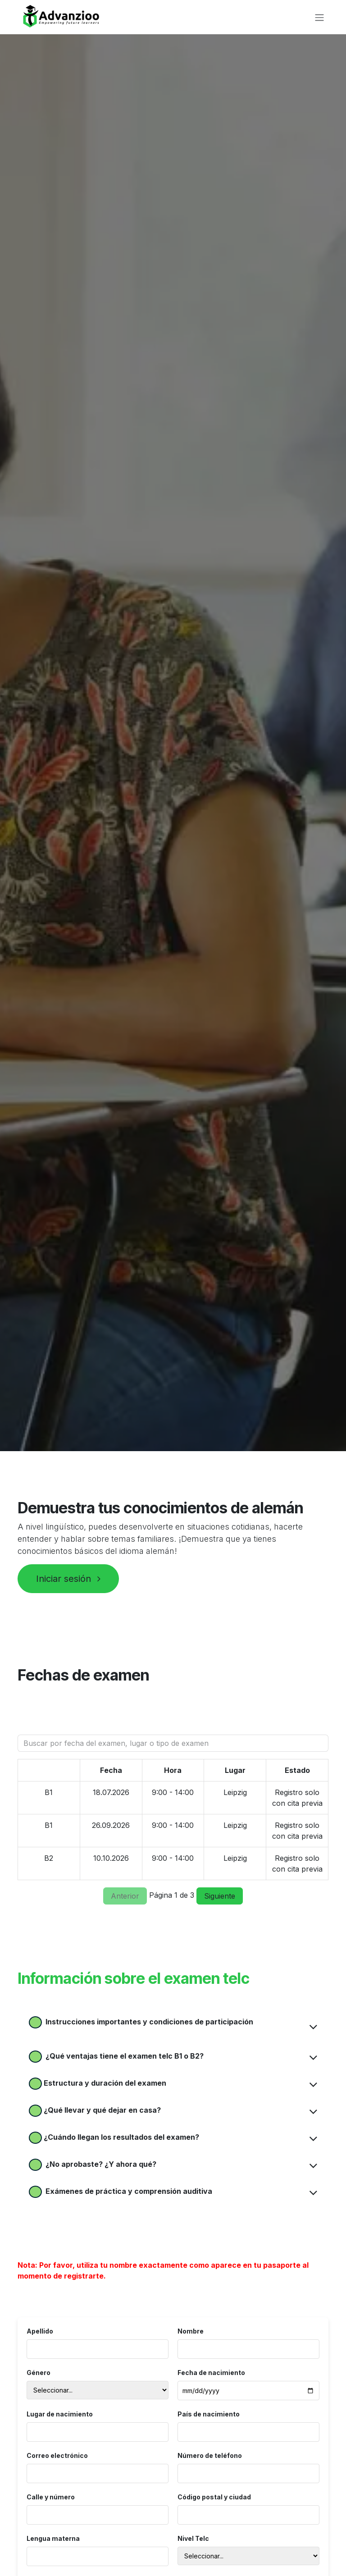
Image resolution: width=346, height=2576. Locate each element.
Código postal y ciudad (214, 2497)
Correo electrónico (57, 2455)
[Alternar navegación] (319, 17)
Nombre (191, 2331)
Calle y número (51, 2497)
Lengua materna (53, 2538)
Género (38, 2372)
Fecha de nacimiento (211, 2372)
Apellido (40, 2331)
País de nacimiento (209, 2414)
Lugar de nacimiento (60, 2414)
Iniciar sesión (68, 1578)
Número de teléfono (210, 2455)
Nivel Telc (193, 2538)
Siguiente (219, 1895)
